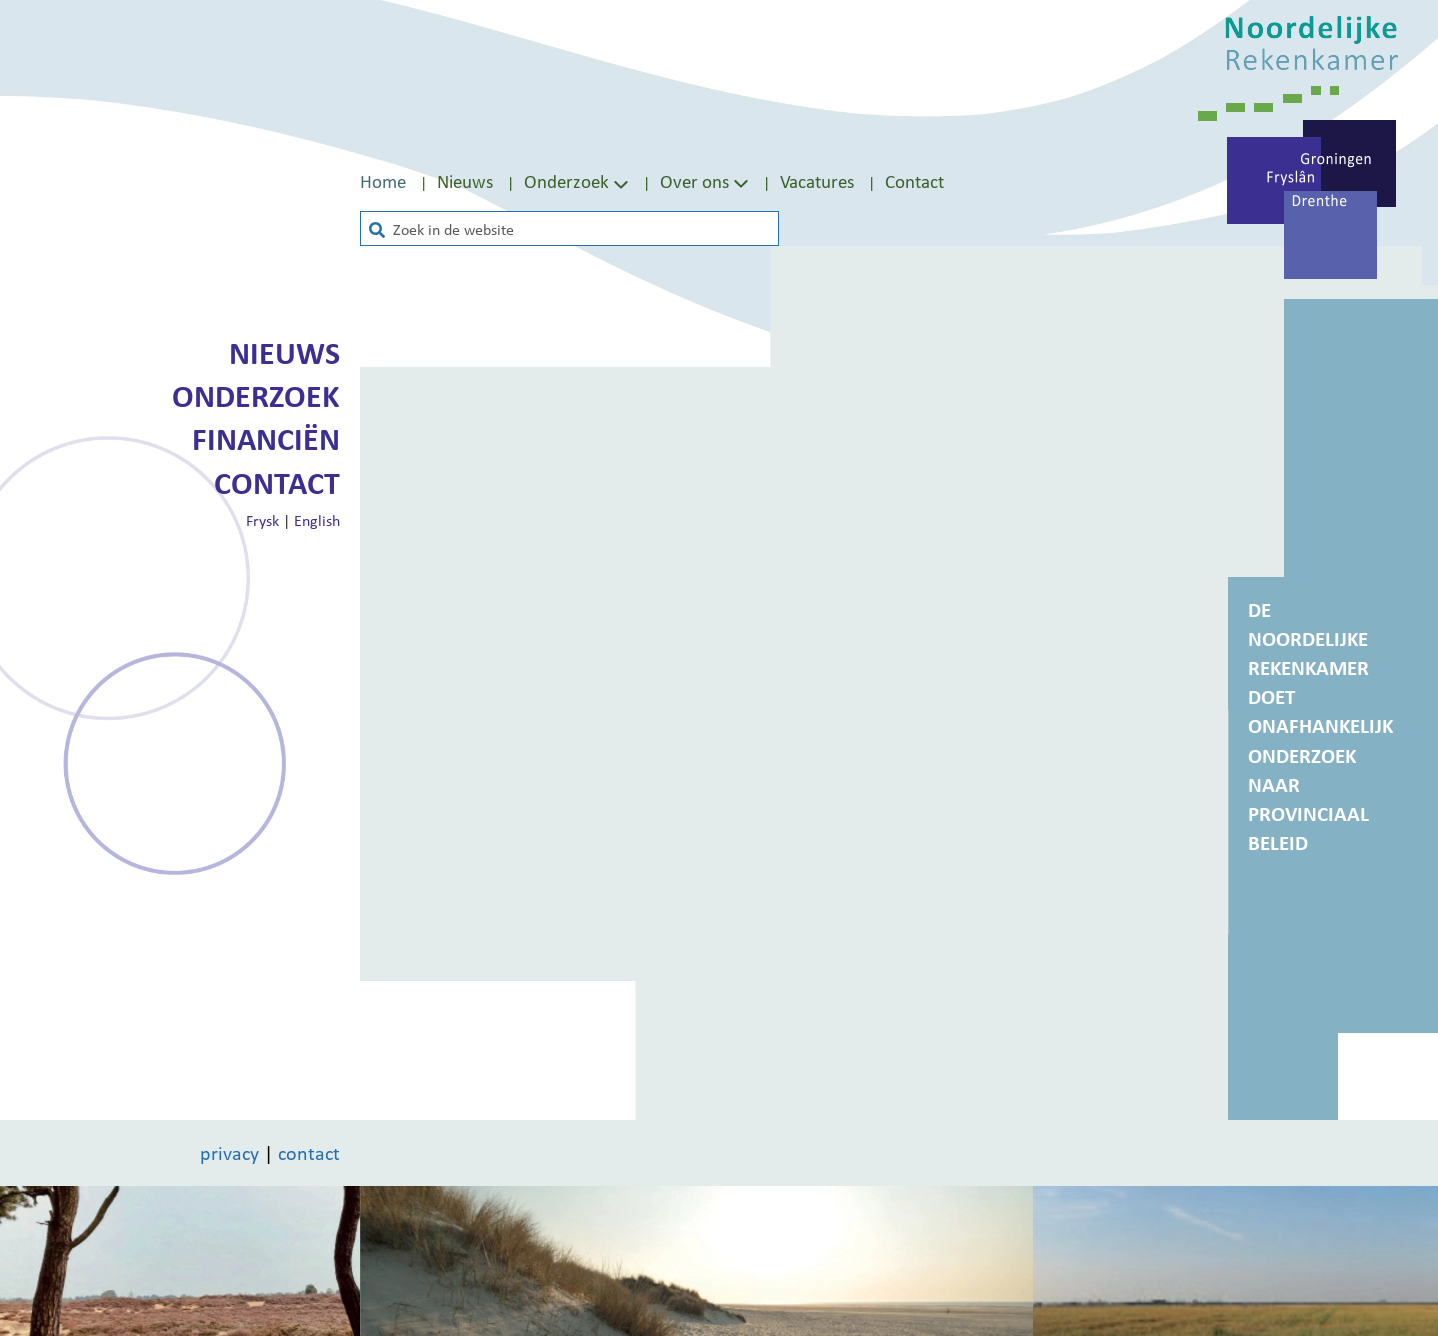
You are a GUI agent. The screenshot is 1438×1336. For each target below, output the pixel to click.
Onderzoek (256, 396)
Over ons (694, 181)
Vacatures (817, 181)
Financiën (266, 439)
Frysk (262, 520)
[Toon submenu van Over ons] (741, 182)
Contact (914, 181)
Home (383, 181)
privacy (229, 1153)
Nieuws (465, 181)
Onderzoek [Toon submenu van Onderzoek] (578, 181)
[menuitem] (398, 181)
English (317, 520)
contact (309, 1153)
